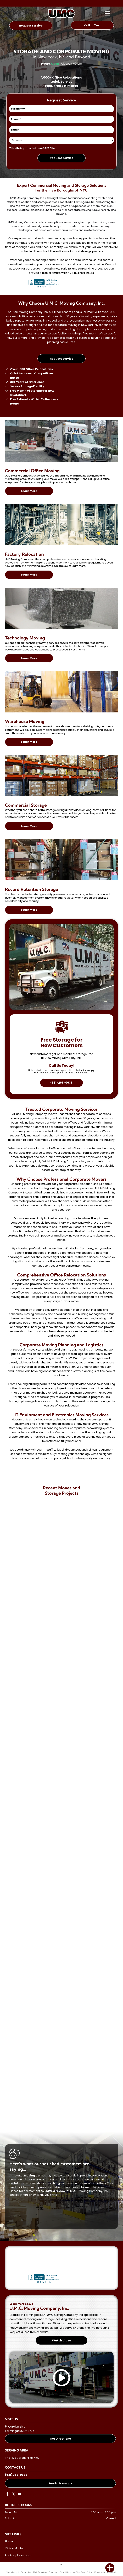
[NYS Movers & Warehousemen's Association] (61, 2258)
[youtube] (19, 2494)
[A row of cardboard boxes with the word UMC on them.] (33, 1528)
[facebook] (7, 2494)
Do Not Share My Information (34, 2572)
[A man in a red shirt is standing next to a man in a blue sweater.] (89, 1528)
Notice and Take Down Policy (79, 2572)
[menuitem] (60, 2541)
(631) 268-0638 (16, 2475)
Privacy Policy (11, 2572)
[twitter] (13, 2494)
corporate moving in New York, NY (71, 1127)
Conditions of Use (56, 2572)
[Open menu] (107, 13)
